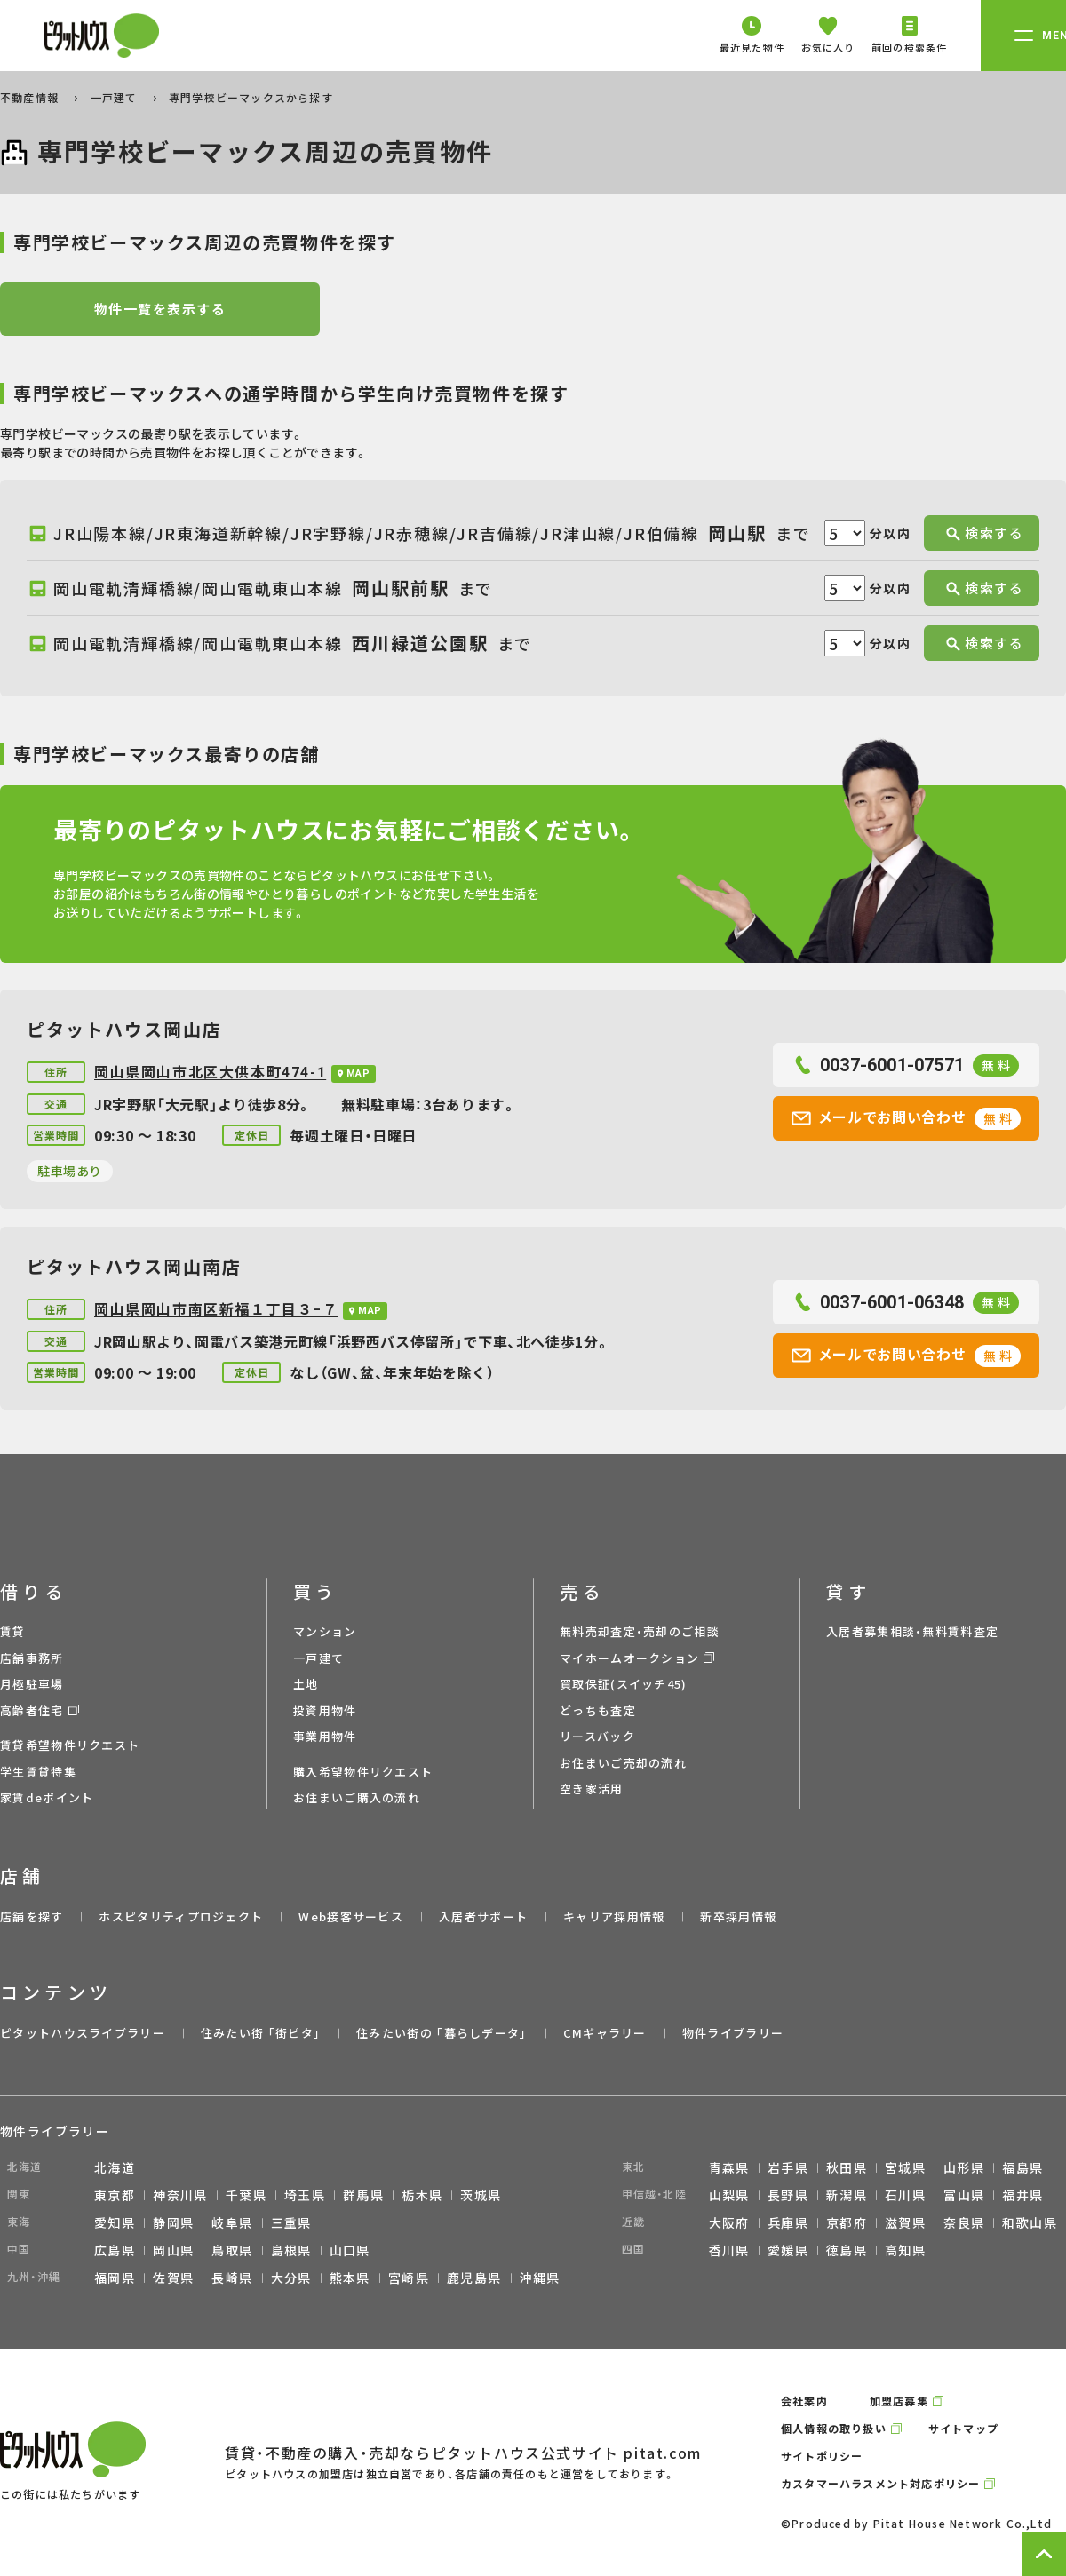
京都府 (846, 2222)
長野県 (788, 2195)
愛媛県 (788, 2250)
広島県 (114, 2250)
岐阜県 (231, 2222)
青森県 (729, 2167)
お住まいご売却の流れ (623, 1762)
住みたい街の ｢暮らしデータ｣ (442, 2032)
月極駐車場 (32, 1683)
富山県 (963, 2195)
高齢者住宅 (32, 1710)
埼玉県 (304, 2195)
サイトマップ (963, 2428)
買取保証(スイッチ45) (624, 1683)
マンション (325, 1631)
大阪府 (729, 2222)
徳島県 (846, 2250)
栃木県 (422, 2195)
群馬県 (363, 2195)
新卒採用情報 (738, 1916)
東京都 (114, 2195)
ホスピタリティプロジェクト (181, 1916)
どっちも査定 (598, 1710)
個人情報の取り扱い (834, 2428)
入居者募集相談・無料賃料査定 (912, 1631)
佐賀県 (173, 2277)
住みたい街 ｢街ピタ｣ (261, 2032)
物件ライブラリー (733, 2032)
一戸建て (116, 97)
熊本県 (350, 2277)
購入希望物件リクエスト (363, 1771)
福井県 (1022, 2195)
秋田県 (846, 2167)
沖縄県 (540, 2277)
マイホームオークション (629, 1658)
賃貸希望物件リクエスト (69, 1745)
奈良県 (963, 2222)
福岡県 (114, 2277)
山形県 (963, 2167)
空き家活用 (592, 1788)
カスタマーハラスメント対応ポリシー (880, 2483)
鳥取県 (231, 2250)
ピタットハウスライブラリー (82, 2032)
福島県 (1022, 2167)
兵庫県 (788, 2222)
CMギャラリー (605, 2032)
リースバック (597, 1736)
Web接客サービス (350, 1916)
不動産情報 (31, 97)
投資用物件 (325, 1710)
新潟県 (846, 2195)
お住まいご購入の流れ (356, 1797)
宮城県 (905, 2167)
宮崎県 (408, 2277)
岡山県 (173, 2250)
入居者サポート (483, 1916)
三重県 (291, 2222)
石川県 (905, 2195)
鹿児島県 (474, 2277)
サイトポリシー (822, 2455)
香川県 (729, 2250)
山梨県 (729, 2195)
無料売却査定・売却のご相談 (640, 1631)
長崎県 (231, 2277)
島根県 (291, 2250)
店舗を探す (32, 1916)
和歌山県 (1029, 2222)
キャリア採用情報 (613, 1916)
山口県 (350, 2250)
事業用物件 (325, 1736)
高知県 (905, 2250)
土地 (306, 1683)
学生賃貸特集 (38, 1771)
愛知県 (114, 2222)
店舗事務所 (32, 1658)
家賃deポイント (46, 1797)
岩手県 (788, 2167)
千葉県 (246, 2195)
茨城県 (480, 2195)
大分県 (291, 2277)
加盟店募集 (899, 2400)
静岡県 (173, 2222)
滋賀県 (905, 2222)
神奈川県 (180, 2195)
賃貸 (13, 1631)
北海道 (114, 2167)
